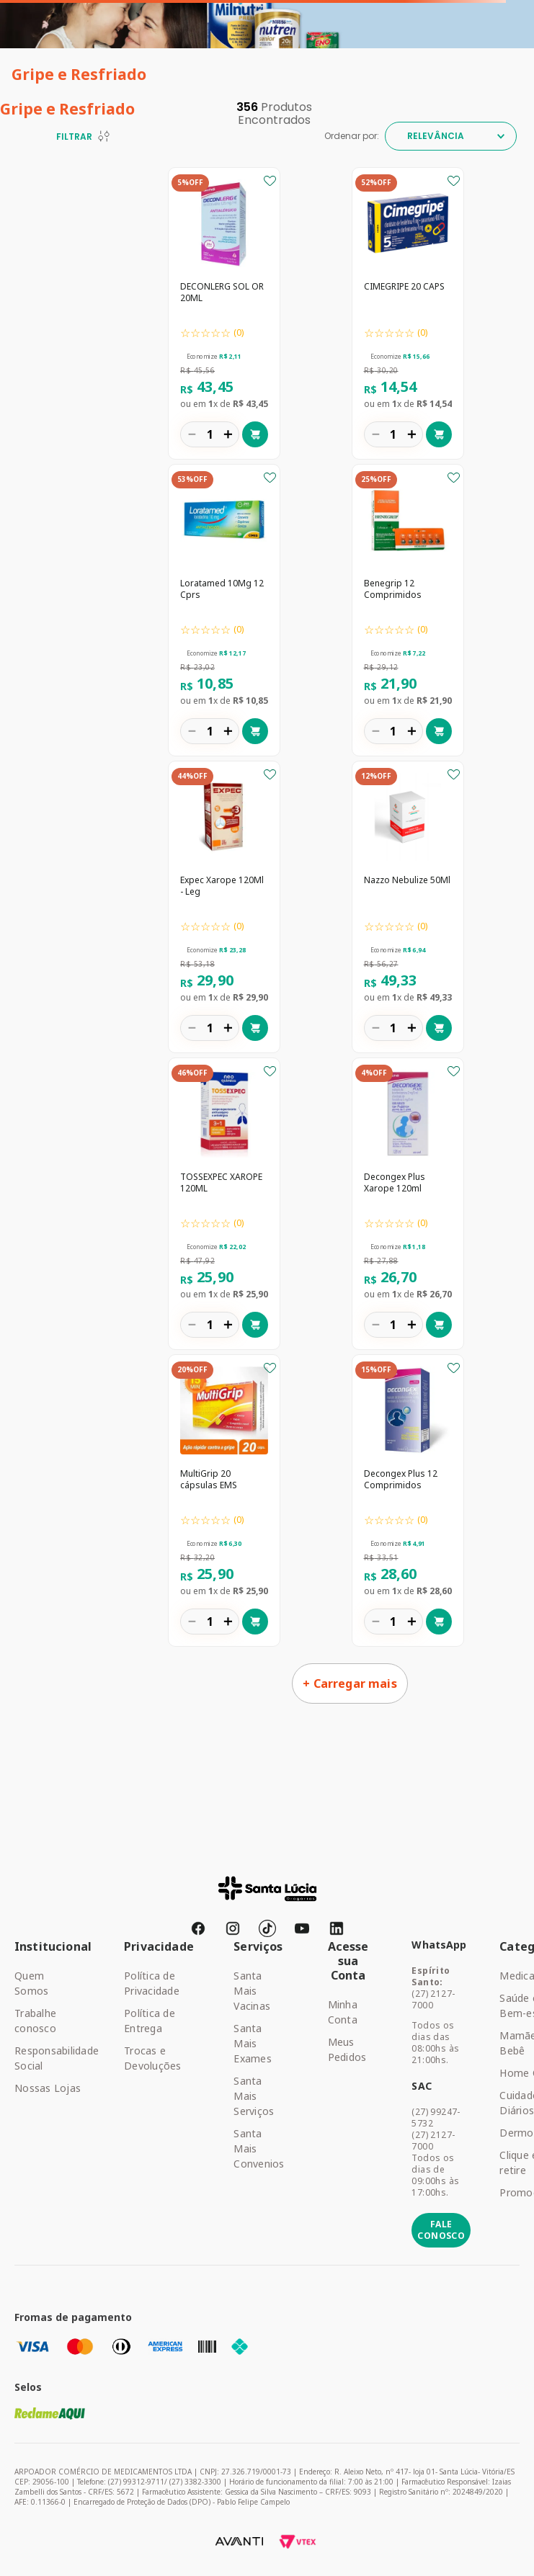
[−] (192, 434)
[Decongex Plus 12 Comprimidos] (408, 1502)
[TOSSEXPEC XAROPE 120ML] (224, 1205)
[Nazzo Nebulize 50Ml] (408, 908)
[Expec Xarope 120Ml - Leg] (224, 908)
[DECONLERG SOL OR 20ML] (224, 315)
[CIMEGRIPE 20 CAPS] (408, 315)
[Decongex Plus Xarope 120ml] (408, 1205)
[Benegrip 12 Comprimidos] (408, 611)
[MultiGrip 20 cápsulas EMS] (224, 1502)
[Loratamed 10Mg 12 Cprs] (224, 611)
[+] (228, 434)
